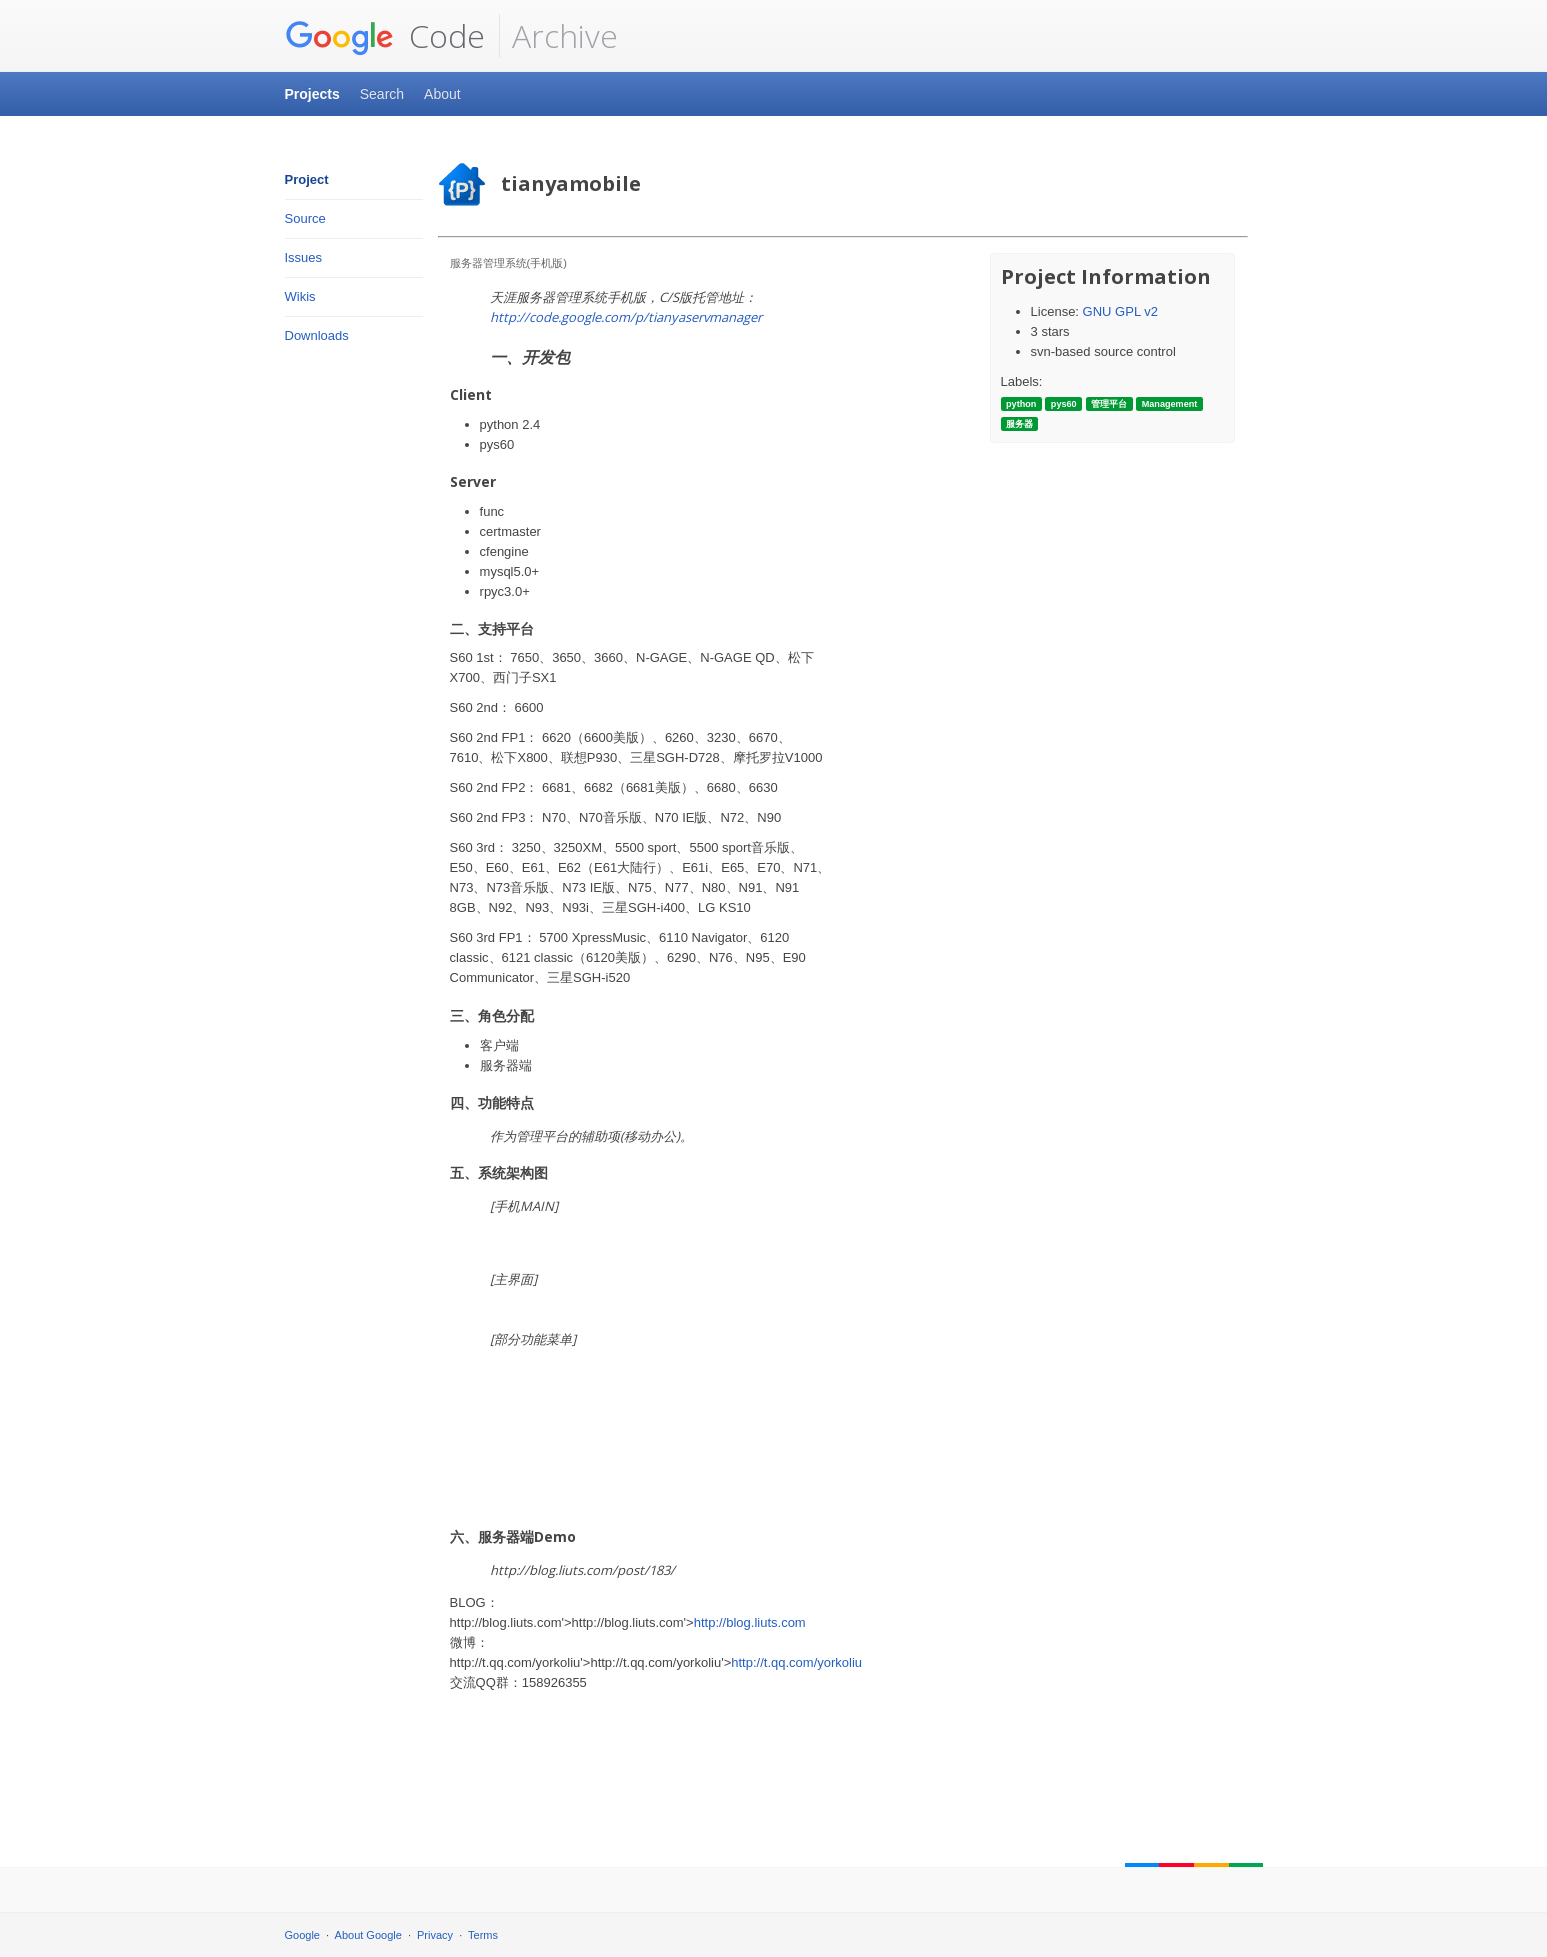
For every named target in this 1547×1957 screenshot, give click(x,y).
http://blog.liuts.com (750, 1622)
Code (385, 36)
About (442, 94)
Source (305, 218)
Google (302, 1935)
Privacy (435, 1935)
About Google (368, 1935)
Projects (312, 94)
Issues (304, 257)
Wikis (300, 296)
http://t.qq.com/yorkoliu (796, 1662)
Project (307, 179)
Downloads (317, 335)
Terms (483, 1935)
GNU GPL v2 (1120, 311)
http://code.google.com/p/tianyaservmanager (626, 317)
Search (382, 94)
